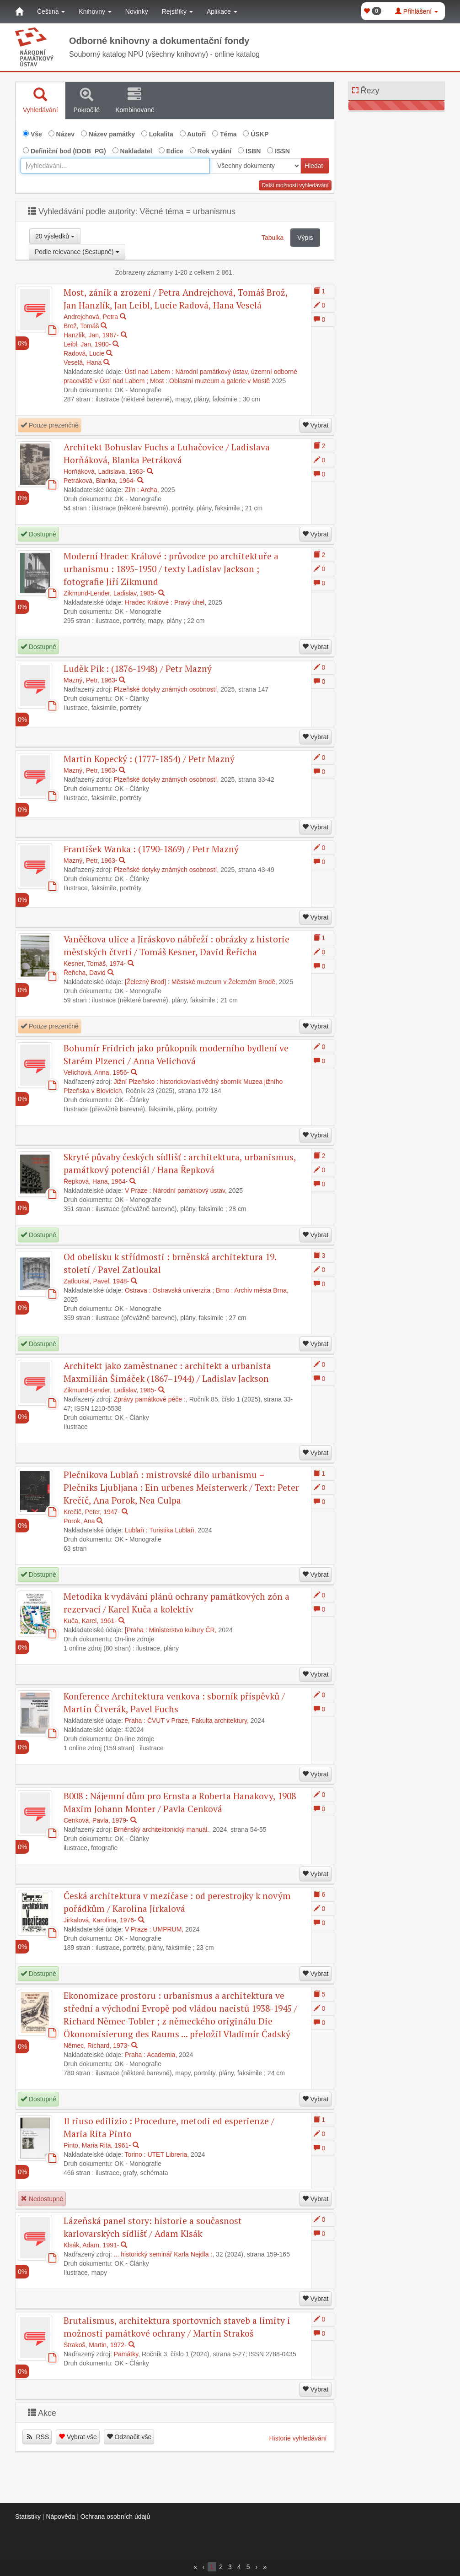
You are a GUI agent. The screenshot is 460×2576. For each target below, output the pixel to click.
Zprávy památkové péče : (150, 1399)
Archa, (149, 489)
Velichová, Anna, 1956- (96, 1072)
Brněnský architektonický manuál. (161, 1829)
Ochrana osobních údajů (115, 2516)
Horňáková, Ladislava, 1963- (104, 471)
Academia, (162, 2054)
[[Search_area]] (255, 165)
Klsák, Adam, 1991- (91, 2245)
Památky (126, 2354)
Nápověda (60, 2516)
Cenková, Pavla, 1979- (96, 1820)
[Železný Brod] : (147, 981)
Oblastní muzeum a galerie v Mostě (219, 380)
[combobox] (115, 165)
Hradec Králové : (148, 602)
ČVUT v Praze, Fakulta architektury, (198, 1720)
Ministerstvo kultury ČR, (183, 1630)
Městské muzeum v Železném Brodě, (224, 981)
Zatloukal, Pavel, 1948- (96, 1281)
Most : (158, 380)
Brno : (224, 1290)
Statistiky (28, 2516)
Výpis (305, 237)
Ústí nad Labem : (149, 371)
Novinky (136, 11)
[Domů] (19, 11)
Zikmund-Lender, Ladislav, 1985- (110, 593)
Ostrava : (138, 1290)
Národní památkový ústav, (190, 1190)
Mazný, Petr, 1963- (91, 680)
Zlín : (132, 489)
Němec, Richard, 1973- (96, 2045)
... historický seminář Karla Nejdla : (163, 2254)
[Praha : (136, 1630)
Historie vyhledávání (297, 2438)
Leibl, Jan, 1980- (87, 344)
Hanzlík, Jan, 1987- (91, 335)
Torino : (135, 2154)
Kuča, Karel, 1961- (90, 1620)
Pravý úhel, (190, 602)
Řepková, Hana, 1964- (96, 1181)
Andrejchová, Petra (91, 316)
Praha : (135, 1720)
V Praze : (138, 1190)
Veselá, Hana (83, 362)
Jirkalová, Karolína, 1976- (100, 1920)
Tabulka (272, 237)
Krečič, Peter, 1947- (92, 1511)
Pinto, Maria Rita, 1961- (97, 2145)
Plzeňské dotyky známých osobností (165, 689)
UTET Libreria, (168, 2154)
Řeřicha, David (85, 972)
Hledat (314, 165)
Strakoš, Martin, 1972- (95, 2345)
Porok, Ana (79, 1521)
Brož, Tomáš (81, 326)
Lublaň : (136, 1530)
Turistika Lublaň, (172, 1530)
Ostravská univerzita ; (183, 1290)
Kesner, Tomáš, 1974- (95, 963)
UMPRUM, (168, 1929)
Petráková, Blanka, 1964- (99, 480)
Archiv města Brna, (262, 1290)
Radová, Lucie (84, 353)
